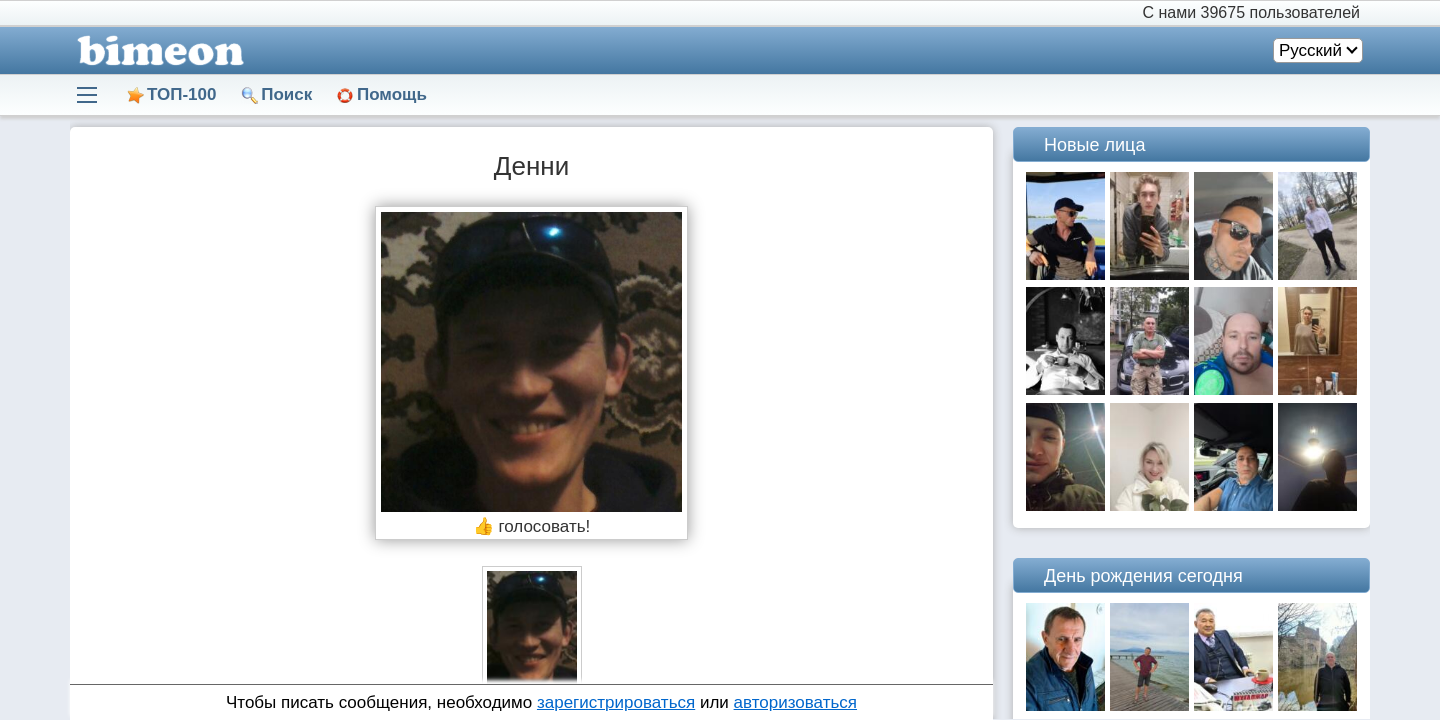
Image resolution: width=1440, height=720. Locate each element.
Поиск (286, 94)
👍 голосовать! (532, 526)
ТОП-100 (181, 94)
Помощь (392, 94)
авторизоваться (795, 702)
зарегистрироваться (616, 702)
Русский (1310, 50)
